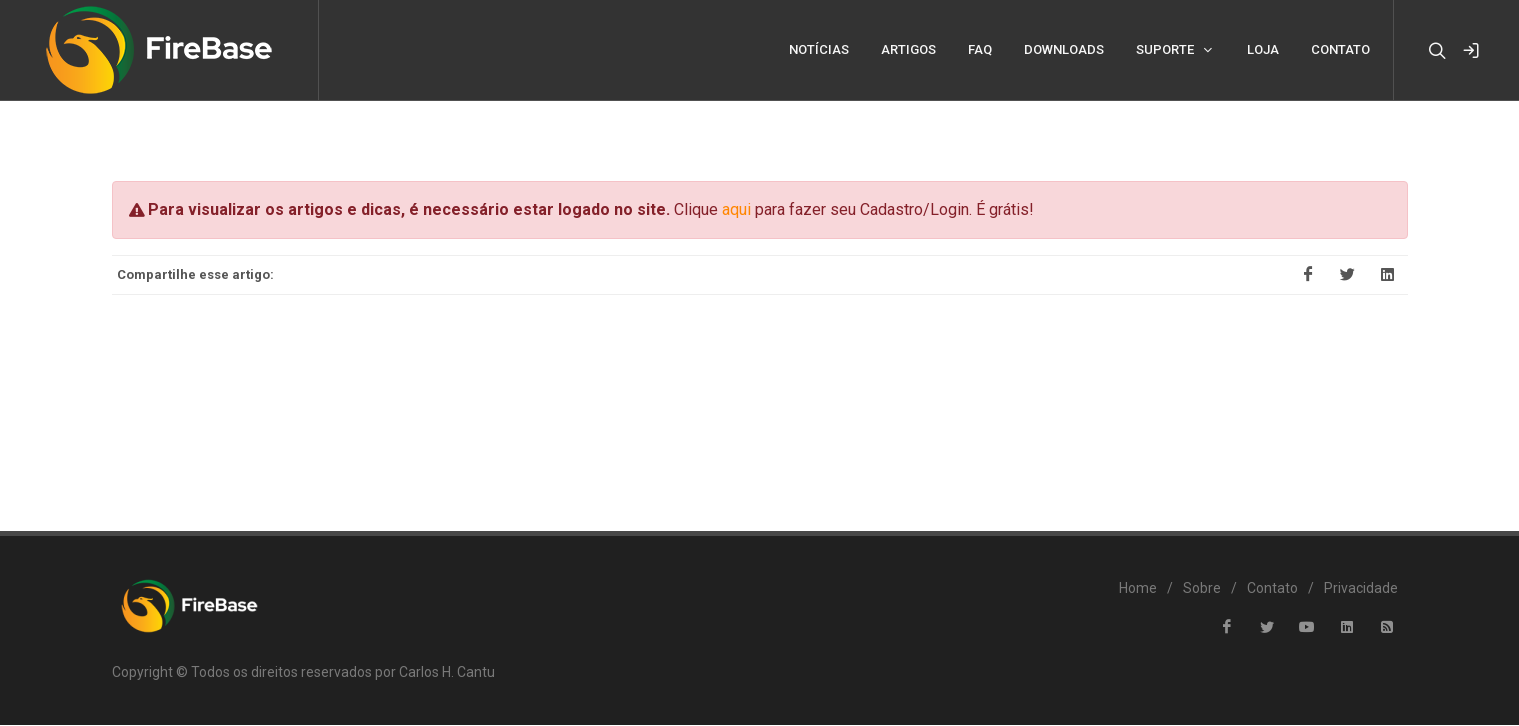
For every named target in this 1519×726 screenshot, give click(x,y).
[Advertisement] (760, 400)
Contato (1272, 589)
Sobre (1202, 589)
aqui (736, 210)
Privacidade (1361, 589)
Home (1138, 589)
